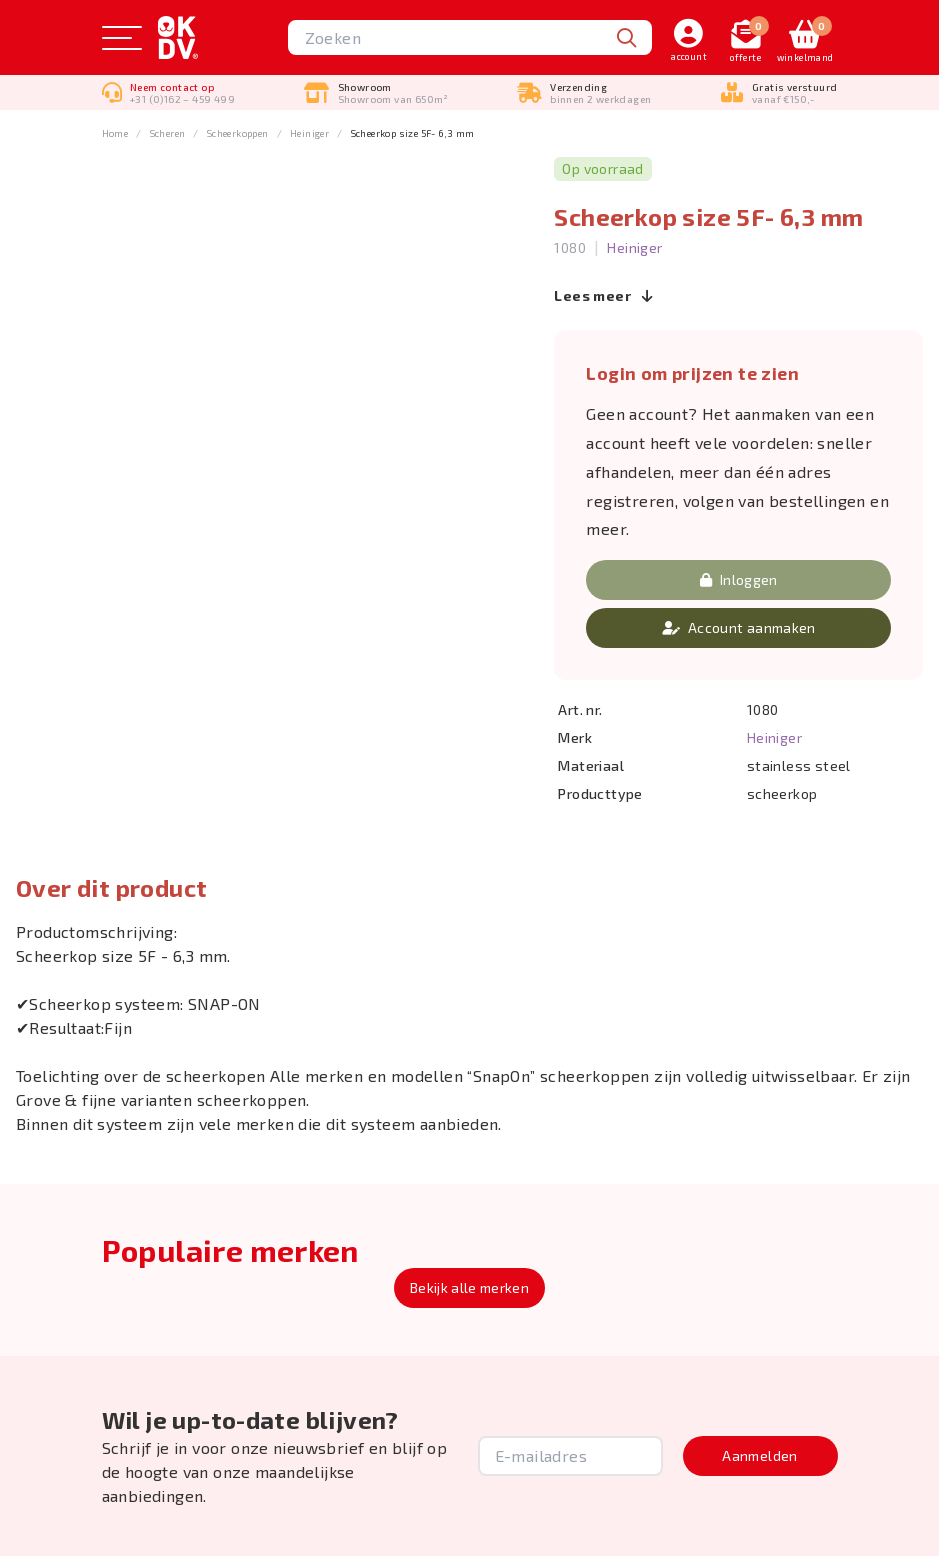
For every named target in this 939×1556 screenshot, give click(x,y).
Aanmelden (759, 1455)
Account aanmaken (739, 627)
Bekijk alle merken (469, 1287)
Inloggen (739, 579)
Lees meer (603, 295)
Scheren (168, 133)
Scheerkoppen (238, 133)
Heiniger (309, 133)
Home (115, 133)
